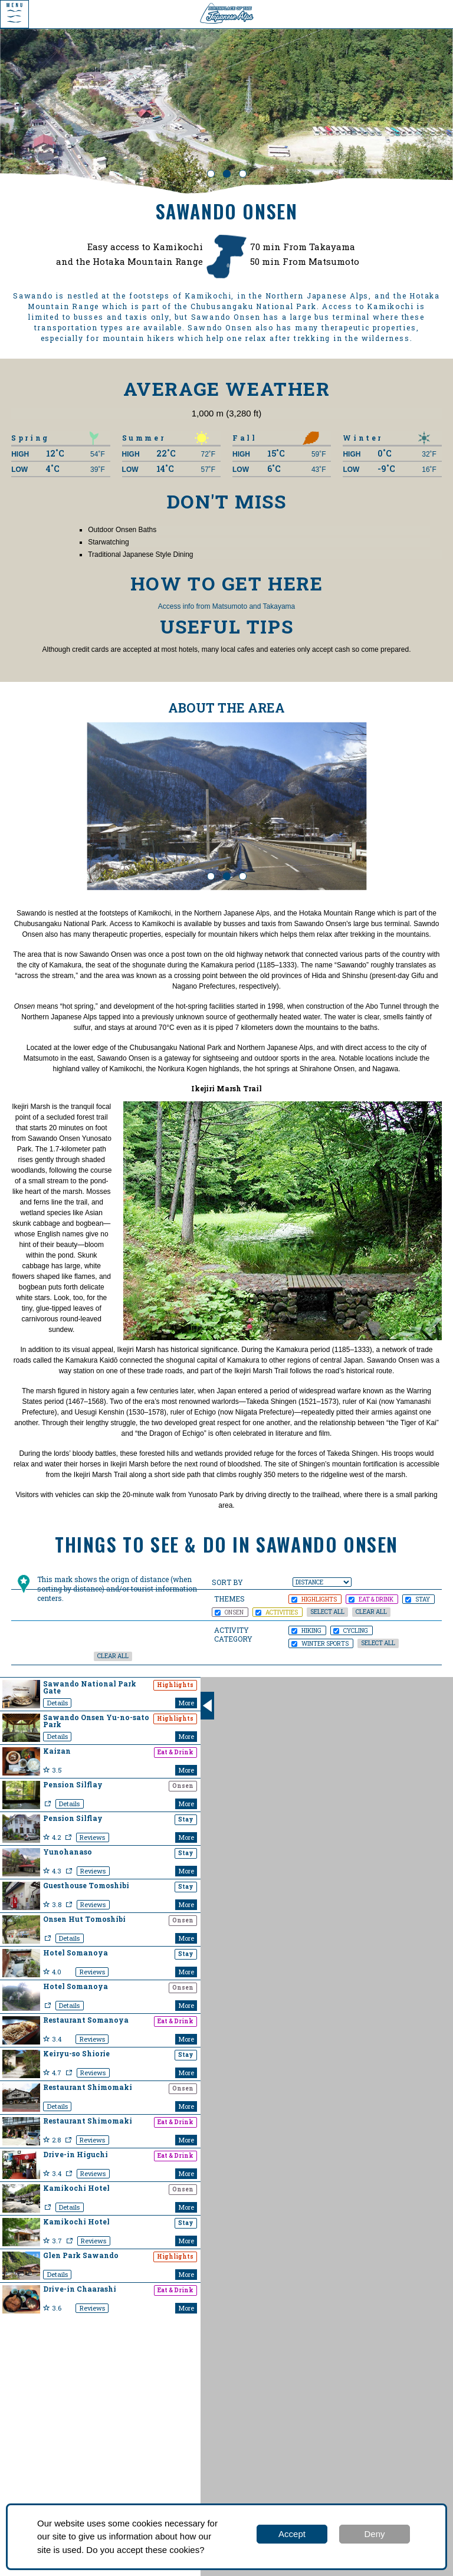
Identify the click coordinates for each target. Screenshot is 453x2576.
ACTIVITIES (276, 1612)
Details (57, 1702)
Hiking (306, 1630)
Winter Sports (320, 1643)
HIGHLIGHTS (314, 1599)
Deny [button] (374, 2534)
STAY (417, 1599)
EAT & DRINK (371, 1599)
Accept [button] (292, 2534)
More (186, 1702)
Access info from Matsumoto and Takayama (227, 606)
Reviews (92, 1837)
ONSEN (229, 1612)
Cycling (350, 1630)
